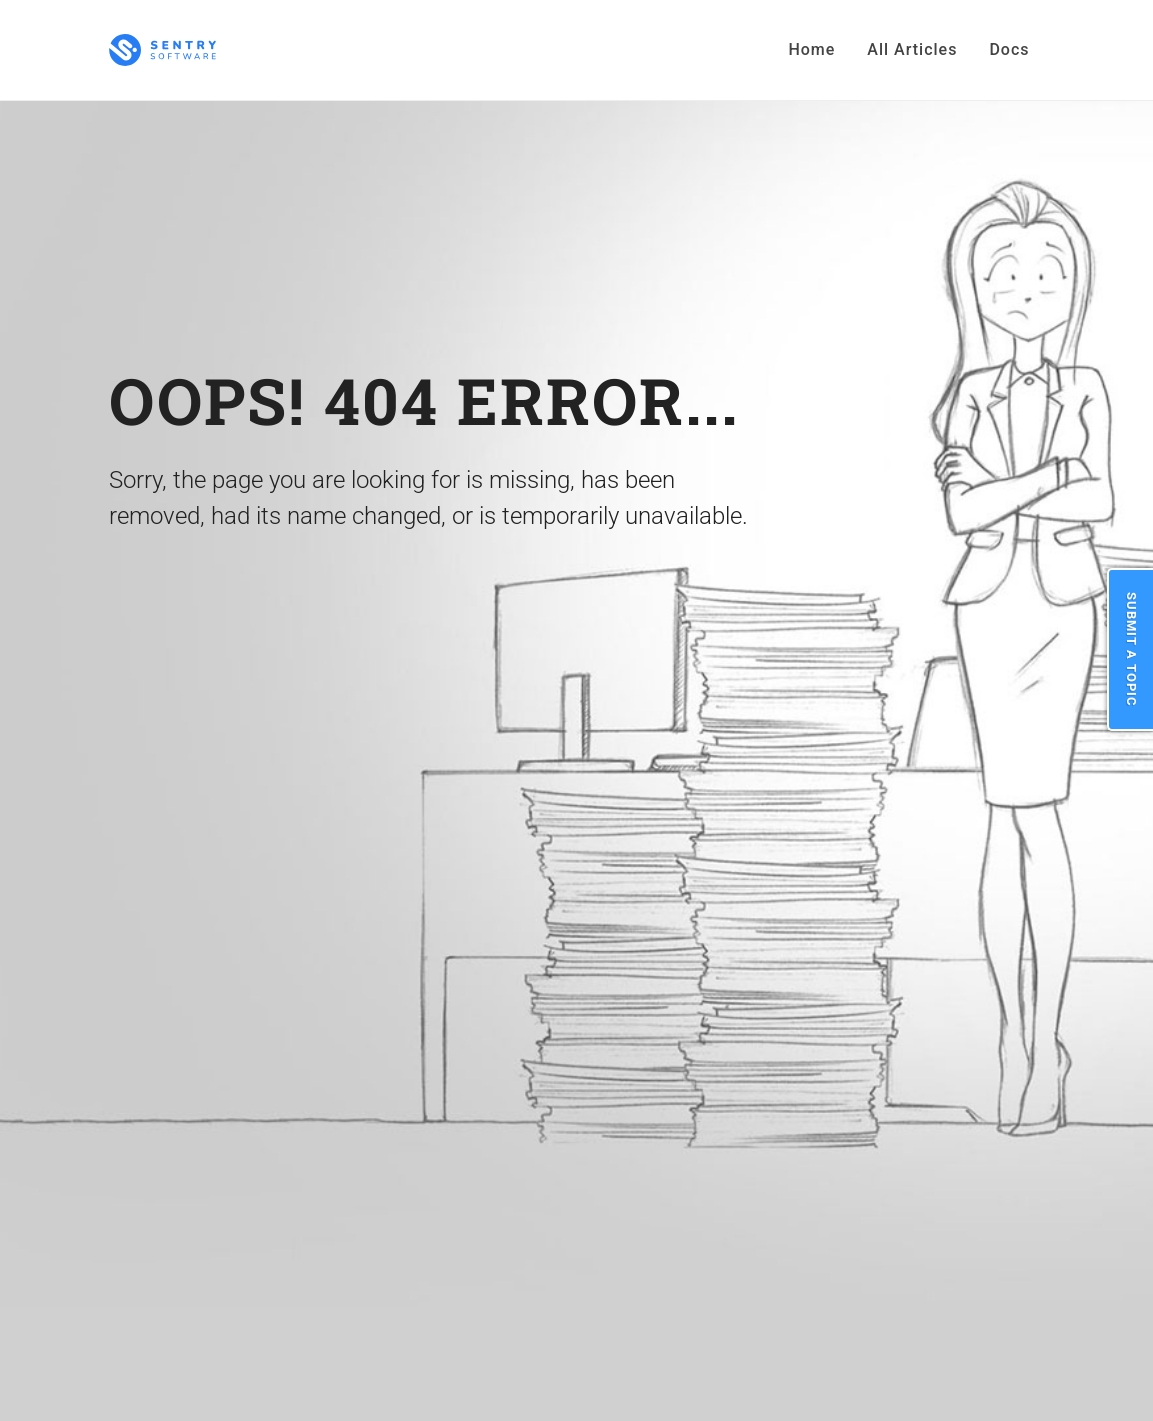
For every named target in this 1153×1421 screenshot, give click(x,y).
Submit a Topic (1131, 649)
